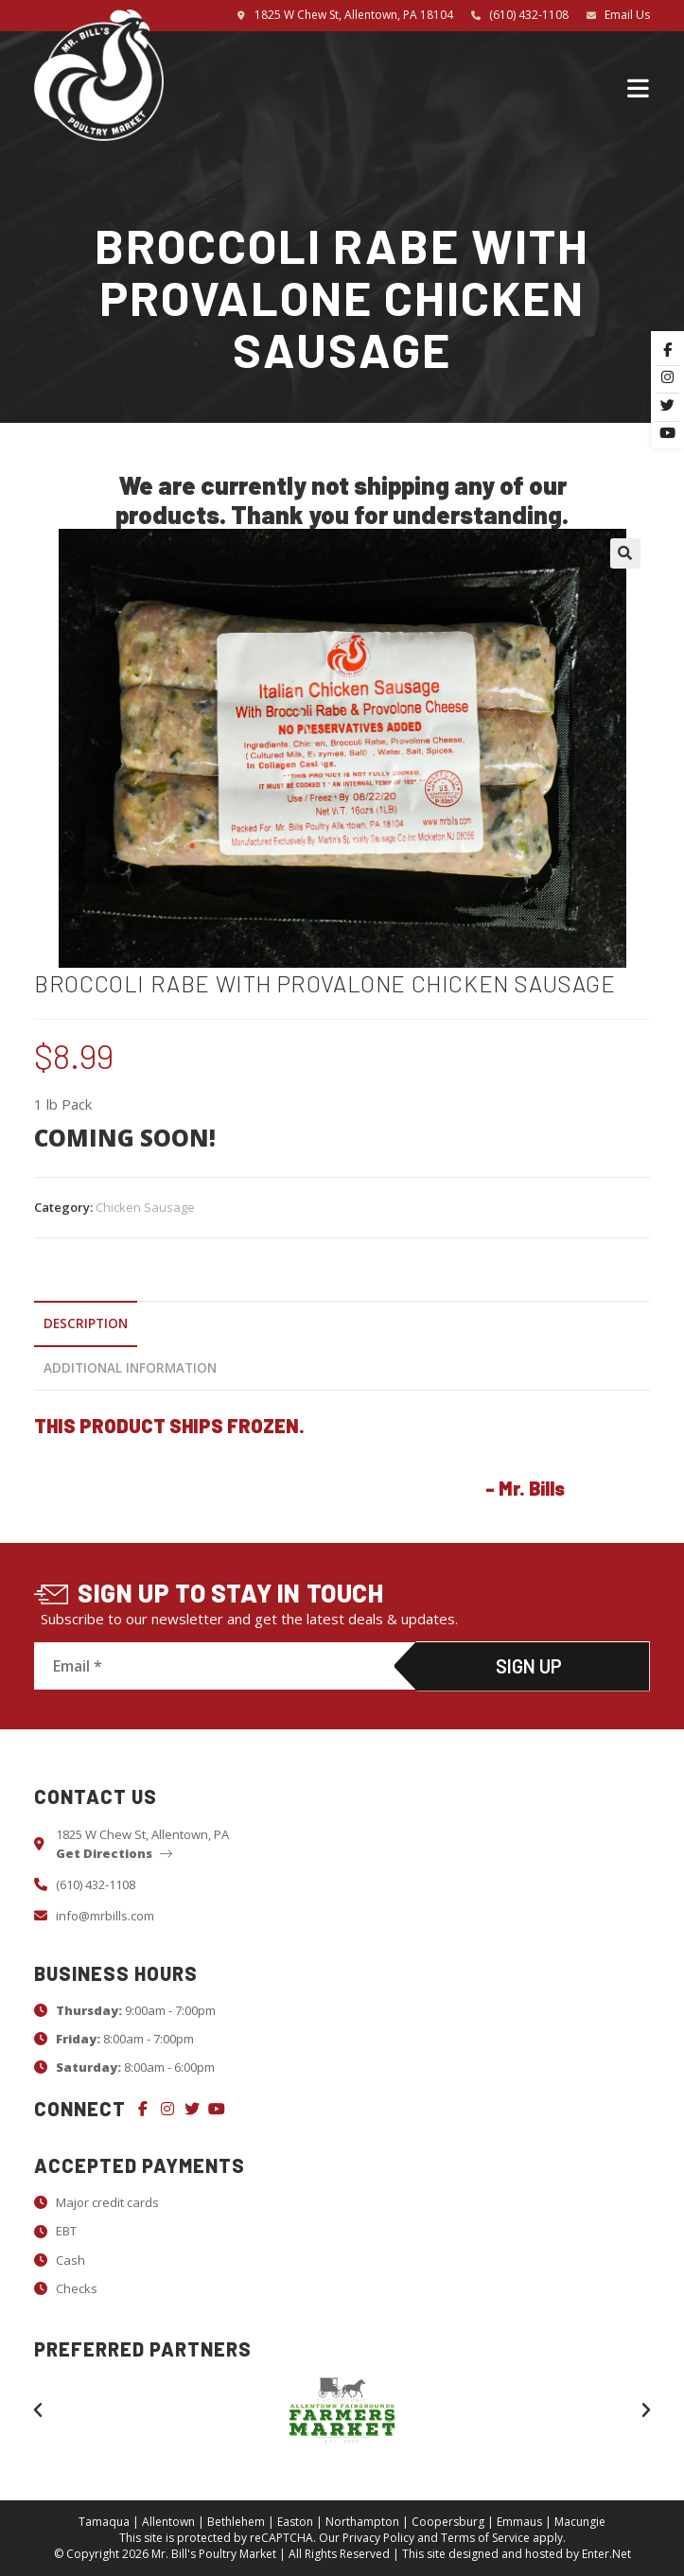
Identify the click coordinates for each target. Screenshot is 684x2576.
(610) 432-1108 (529, 15)
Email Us (627, 15)
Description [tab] (86, 1323)
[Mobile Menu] (638, 87)
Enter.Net (606, 2554)
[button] (625, 553)
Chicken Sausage (145, 1207)
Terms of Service (485, 2538)
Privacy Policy (378, 2538)
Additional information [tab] (130, 1367)
